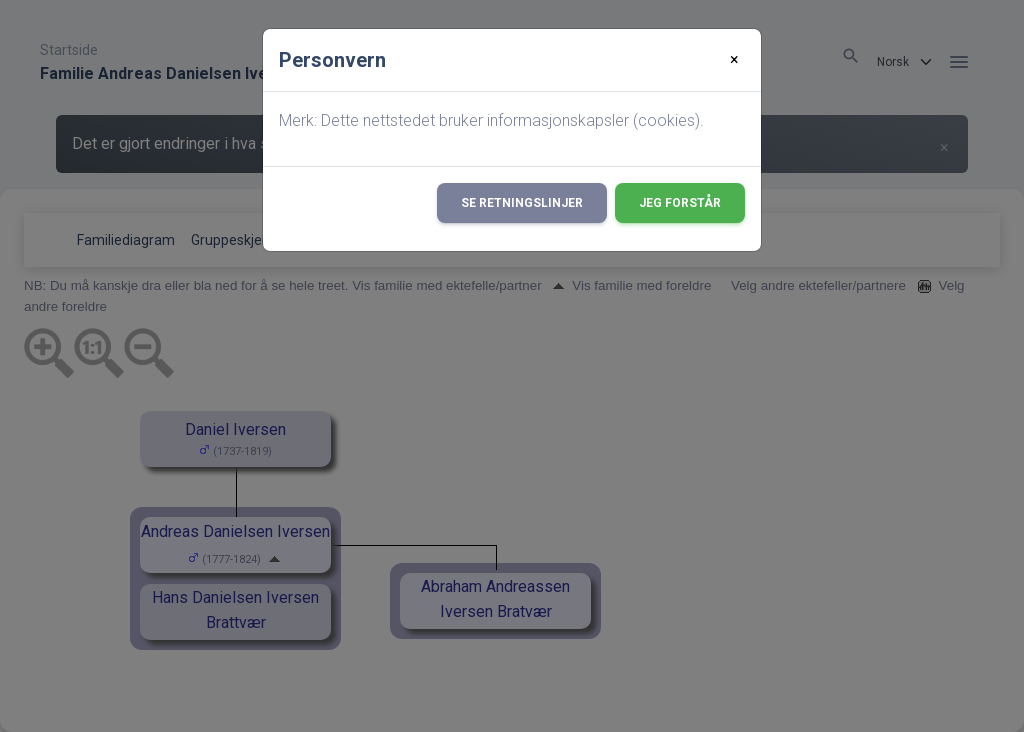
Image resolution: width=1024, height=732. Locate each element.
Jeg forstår (680, 203)
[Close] (734, 60)
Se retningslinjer (522, 203)
